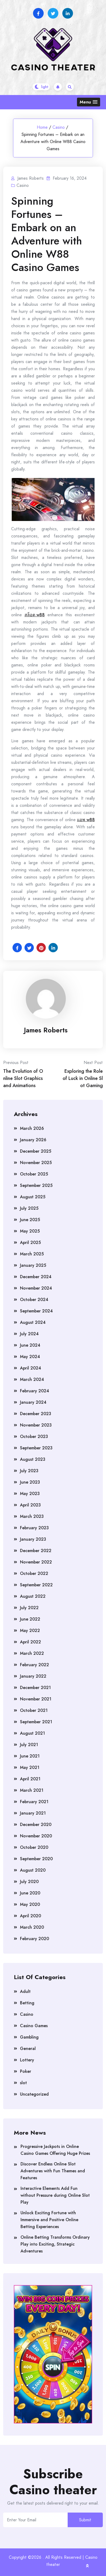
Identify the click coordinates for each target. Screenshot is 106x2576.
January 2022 (33, 1676)
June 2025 (30, 1220)
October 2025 (34, 1174)
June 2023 (30, 1482)
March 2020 (32, 1927)
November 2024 (36, 1288)
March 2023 (32, 1516)
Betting (27, 2003)
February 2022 (34, 1665)
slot (23, 2083)
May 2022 (30, 1630)
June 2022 (30, 1619)
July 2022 (29, 1608)
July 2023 (29, 1471)
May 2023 (30, 1494)
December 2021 (35, 1688)
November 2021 (35, 1699)
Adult (25, 1991)
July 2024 (29, 1334)
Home (42, 127)
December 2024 (35, 1277)
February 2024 (34, 1391)
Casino (58, 127)
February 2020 (34, 1939)
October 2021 (34, 1710)
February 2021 (34, 1802)
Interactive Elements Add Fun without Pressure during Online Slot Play (55, 2195)
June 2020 (30, 1893)
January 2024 (33, 1402)
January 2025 (33, 1265)
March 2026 (32, 1128)
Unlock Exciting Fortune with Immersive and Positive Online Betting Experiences (49, 2220)
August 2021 (32, 1733)
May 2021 (29, 1767)
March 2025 (32, 1254)
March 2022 (32, 1653)
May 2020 (30, 1904)
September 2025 (36, 1185)
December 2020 (35, 1824)
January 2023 (33, 1539)
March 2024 (32, 1379)
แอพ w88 (86, 820)
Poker (25, 2071)
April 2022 (30, 1642)
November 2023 (36, 1425)
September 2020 (36, 1859)
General (28, 2048)
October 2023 (34, 1436)
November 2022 (36, 1562)
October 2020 (34, 1847)
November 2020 (36, 1836)
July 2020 (29, 1882)
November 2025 (36, 1163)
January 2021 (33, 1813)
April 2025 (30, 1242)
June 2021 (30, 1756)
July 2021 (29, 1745)
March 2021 (31, 1790)
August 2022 (33, 1596)
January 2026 (33, 1140)
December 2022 (35, 1551)
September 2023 (36, 1448)
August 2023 (32, 1459)
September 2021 (36, 1722)
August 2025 (32, 1197)
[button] (88, 102)
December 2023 (35, 1414)
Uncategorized (34, 2094)
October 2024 (34, 1299)
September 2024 (36, 1311)
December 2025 (35, 1151)
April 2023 (30, 1505)
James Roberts (46, 1030)
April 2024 (30, 1368)
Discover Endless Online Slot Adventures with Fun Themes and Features (53, 2171)
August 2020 (33, 1870)
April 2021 (30, 1779)
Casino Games (34, 2026)
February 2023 (34, 1528)
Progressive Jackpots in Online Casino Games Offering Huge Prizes (55, 2149)
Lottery (27, 2060)
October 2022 (34, 1573)
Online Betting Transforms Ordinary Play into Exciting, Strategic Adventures (55, 2244)
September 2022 (36, 1585)
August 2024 (33, 1322)
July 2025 (29, 1208)
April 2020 (30, 1916)
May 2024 (30, 1357)
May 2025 (30, 1231)
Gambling (29, 2037)
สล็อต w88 (35, 615)
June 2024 (30, 1345)
